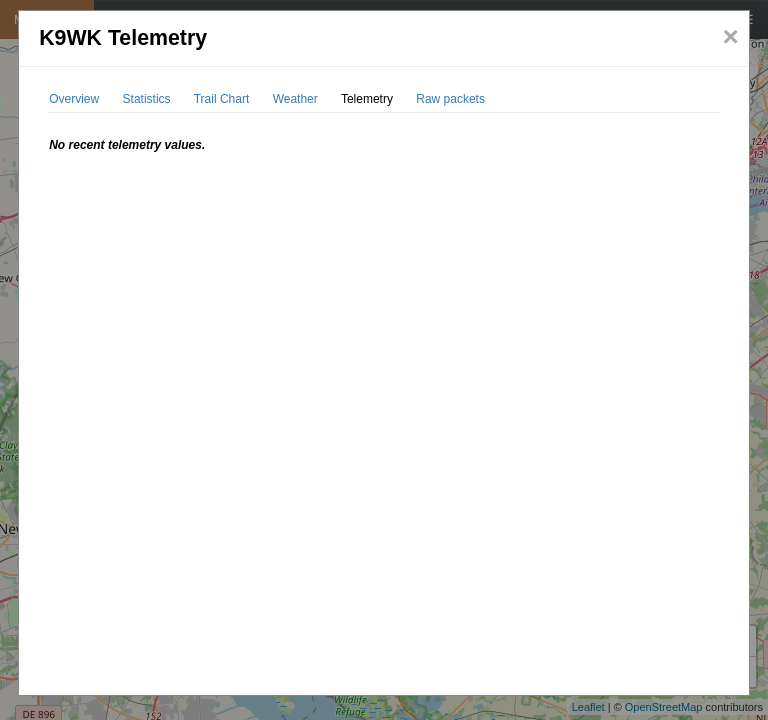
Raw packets (450, 99)
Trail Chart (222, 99)
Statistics (147, 99)
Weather (295, 99)
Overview (74, 99)
